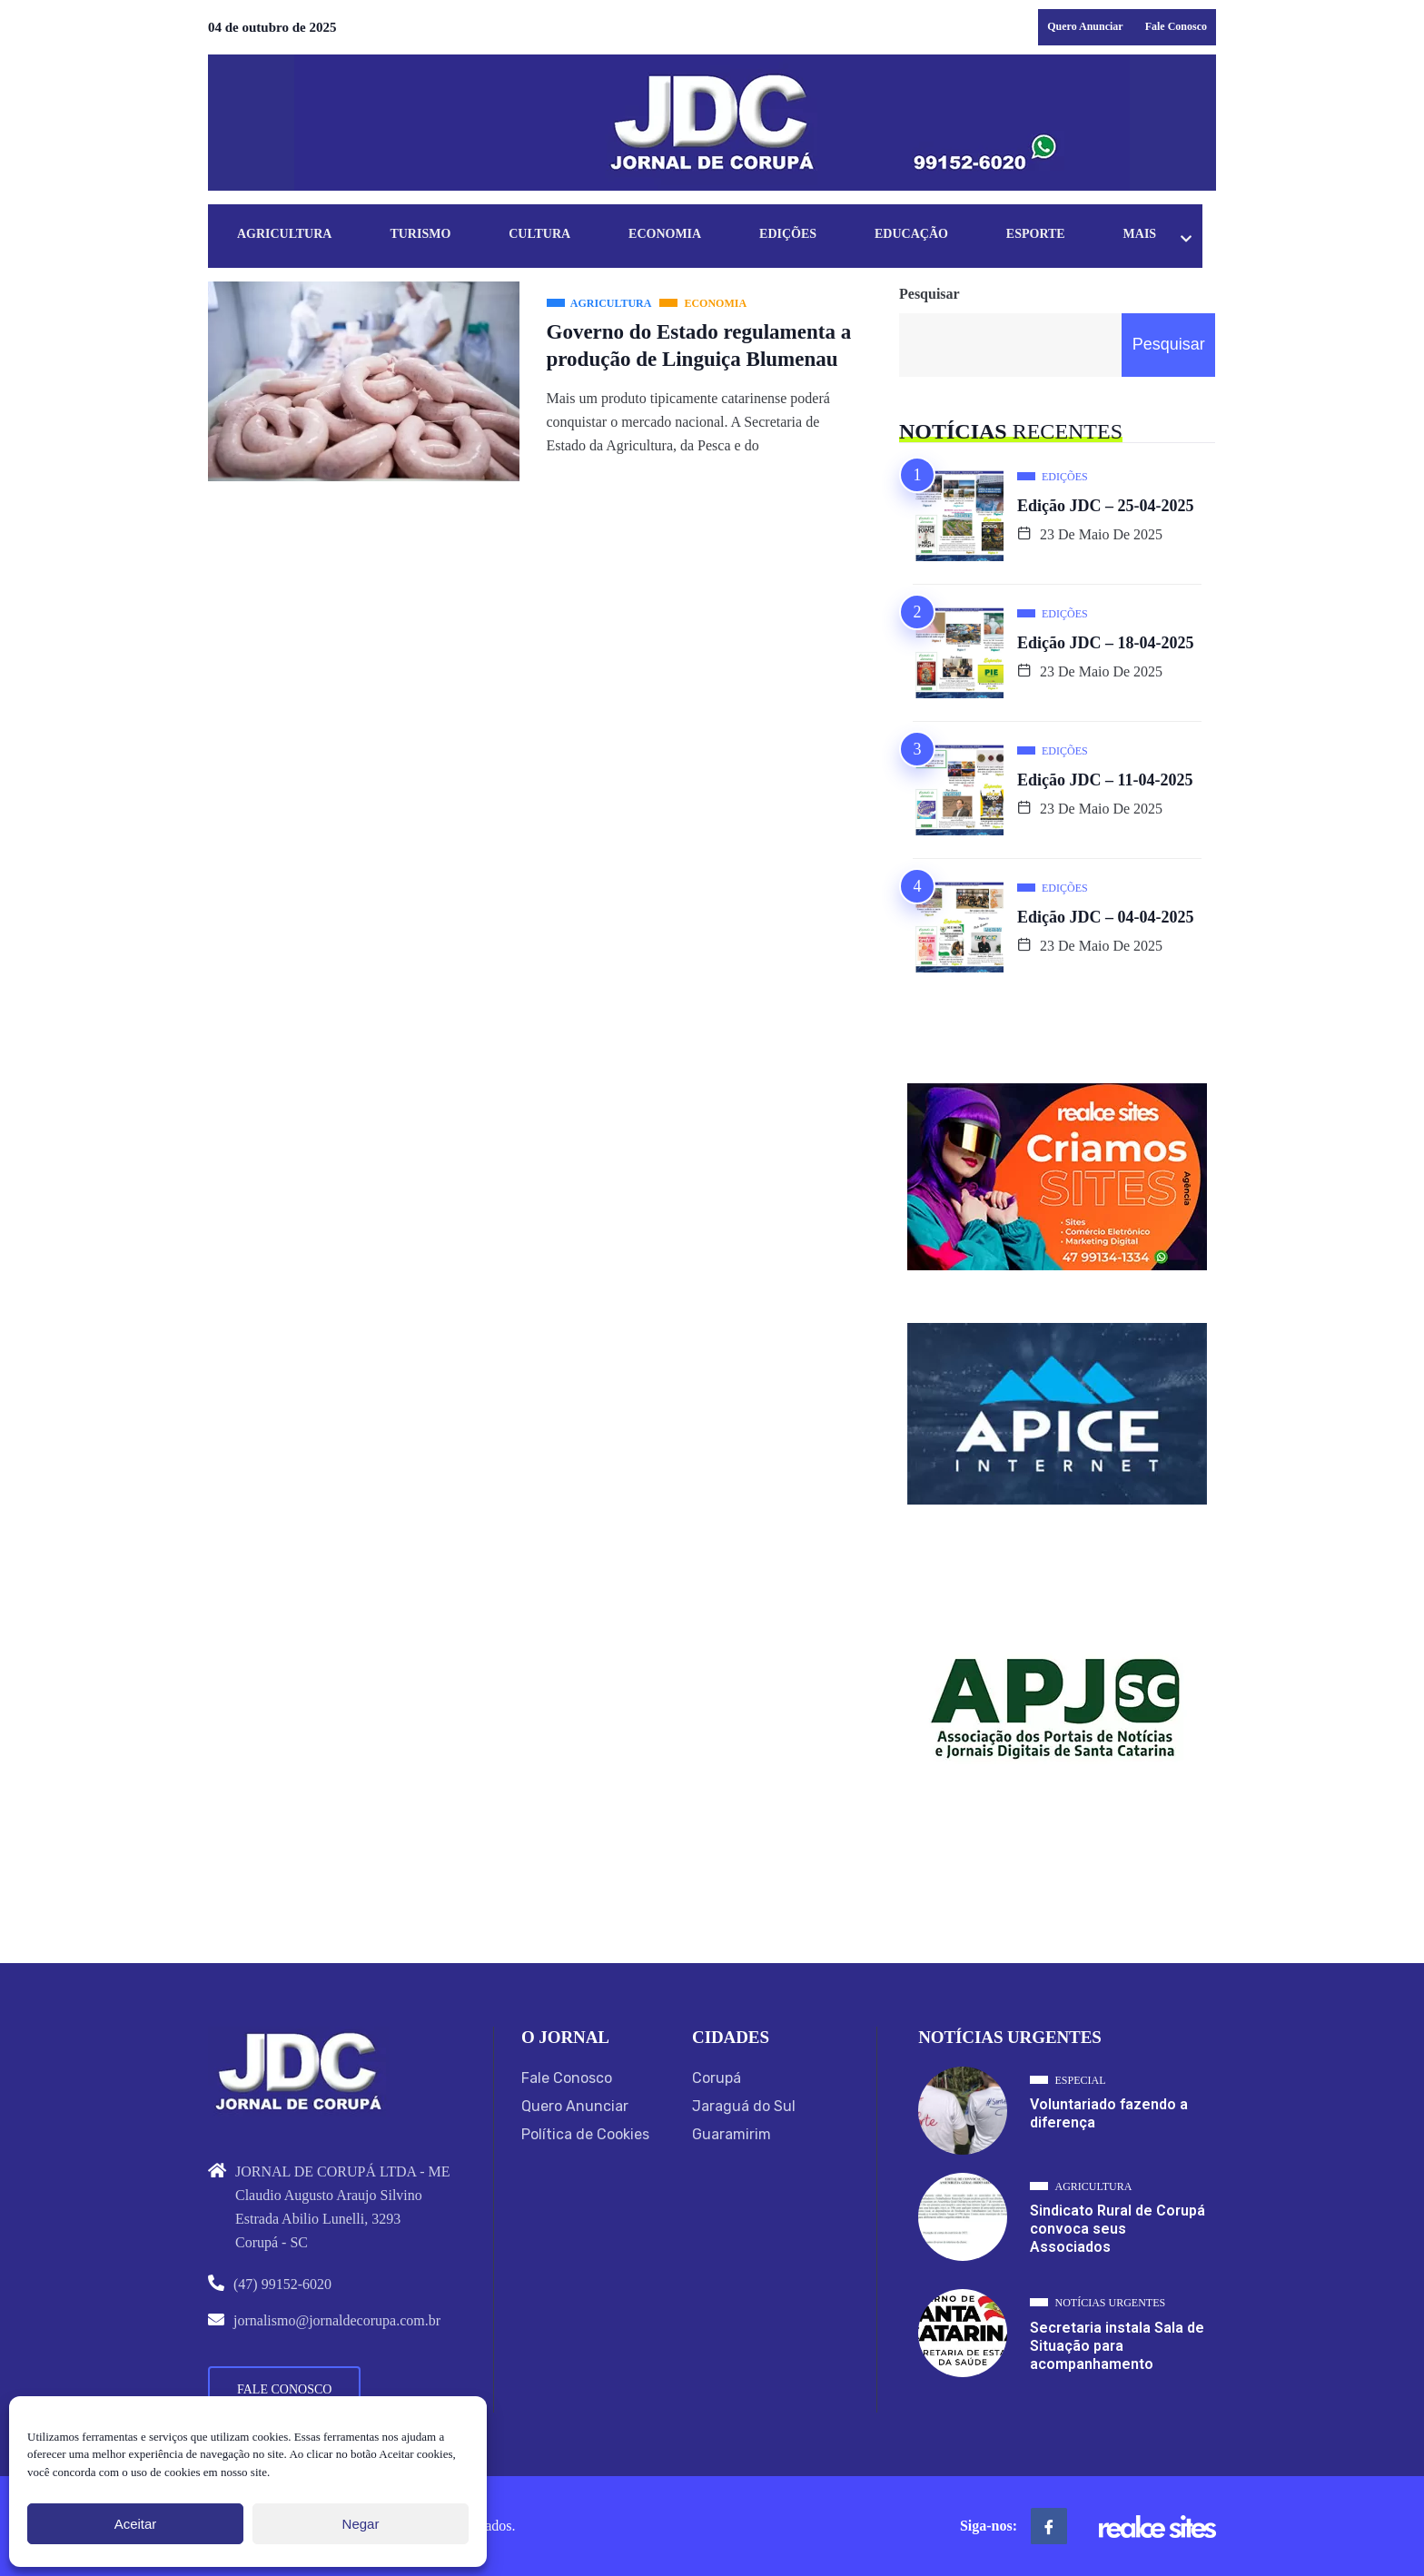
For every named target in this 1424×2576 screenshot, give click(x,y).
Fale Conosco (1176, 26)
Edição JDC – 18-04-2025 (1105, 643)
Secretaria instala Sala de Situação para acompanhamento (1117, 2346)
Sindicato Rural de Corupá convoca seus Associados (1117, 2228)
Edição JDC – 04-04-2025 (1105, 917)
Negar (361, 2524)
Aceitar (135, 2524)
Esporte (1051, 235)
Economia (673, 235)
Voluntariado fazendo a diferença (1109, 2113)
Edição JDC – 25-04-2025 (1105, 506)
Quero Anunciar (1084, 26)
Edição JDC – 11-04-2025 (1105, 780)
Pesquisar (929, 293)
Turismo (423, 235)
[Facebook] (1049, 2526)
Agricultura (285, 235)
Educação (925, 235)
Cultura (546, 235)
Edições (798, 235)
